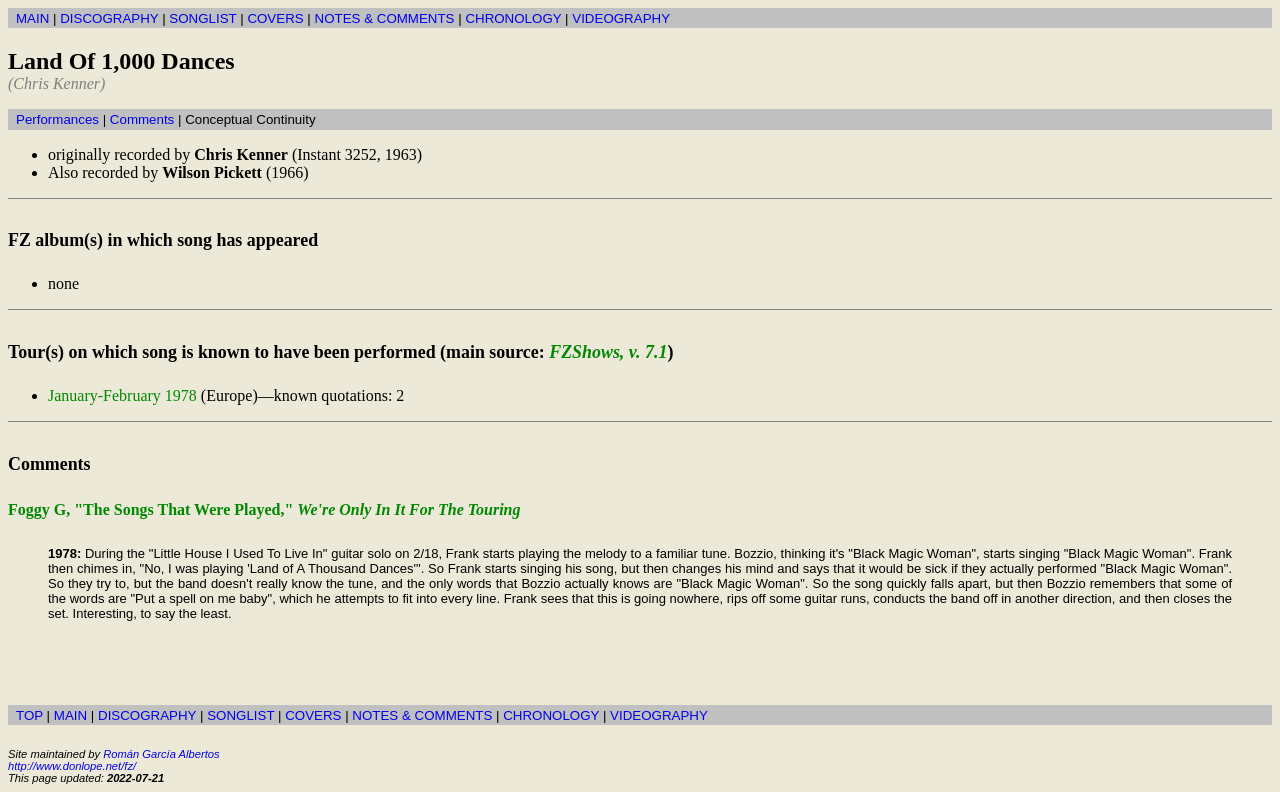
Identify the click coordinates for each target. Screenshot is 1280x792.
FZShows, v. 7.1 (608, 352)
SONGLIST (202, 18)
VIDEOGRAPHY (621, 18)
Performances (57, 119)
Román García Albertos (161, 754)
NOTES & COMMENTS (385, 18)
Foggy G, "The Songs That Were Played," (264, 509)
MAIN (32, 18)
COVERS (275, 18)
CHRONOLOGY (513, 18)
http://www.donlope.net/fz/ (72, 766)
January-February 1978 (122, 395)
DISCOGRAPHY (109, 18)
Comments (142, 119)
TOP (29, 715)
